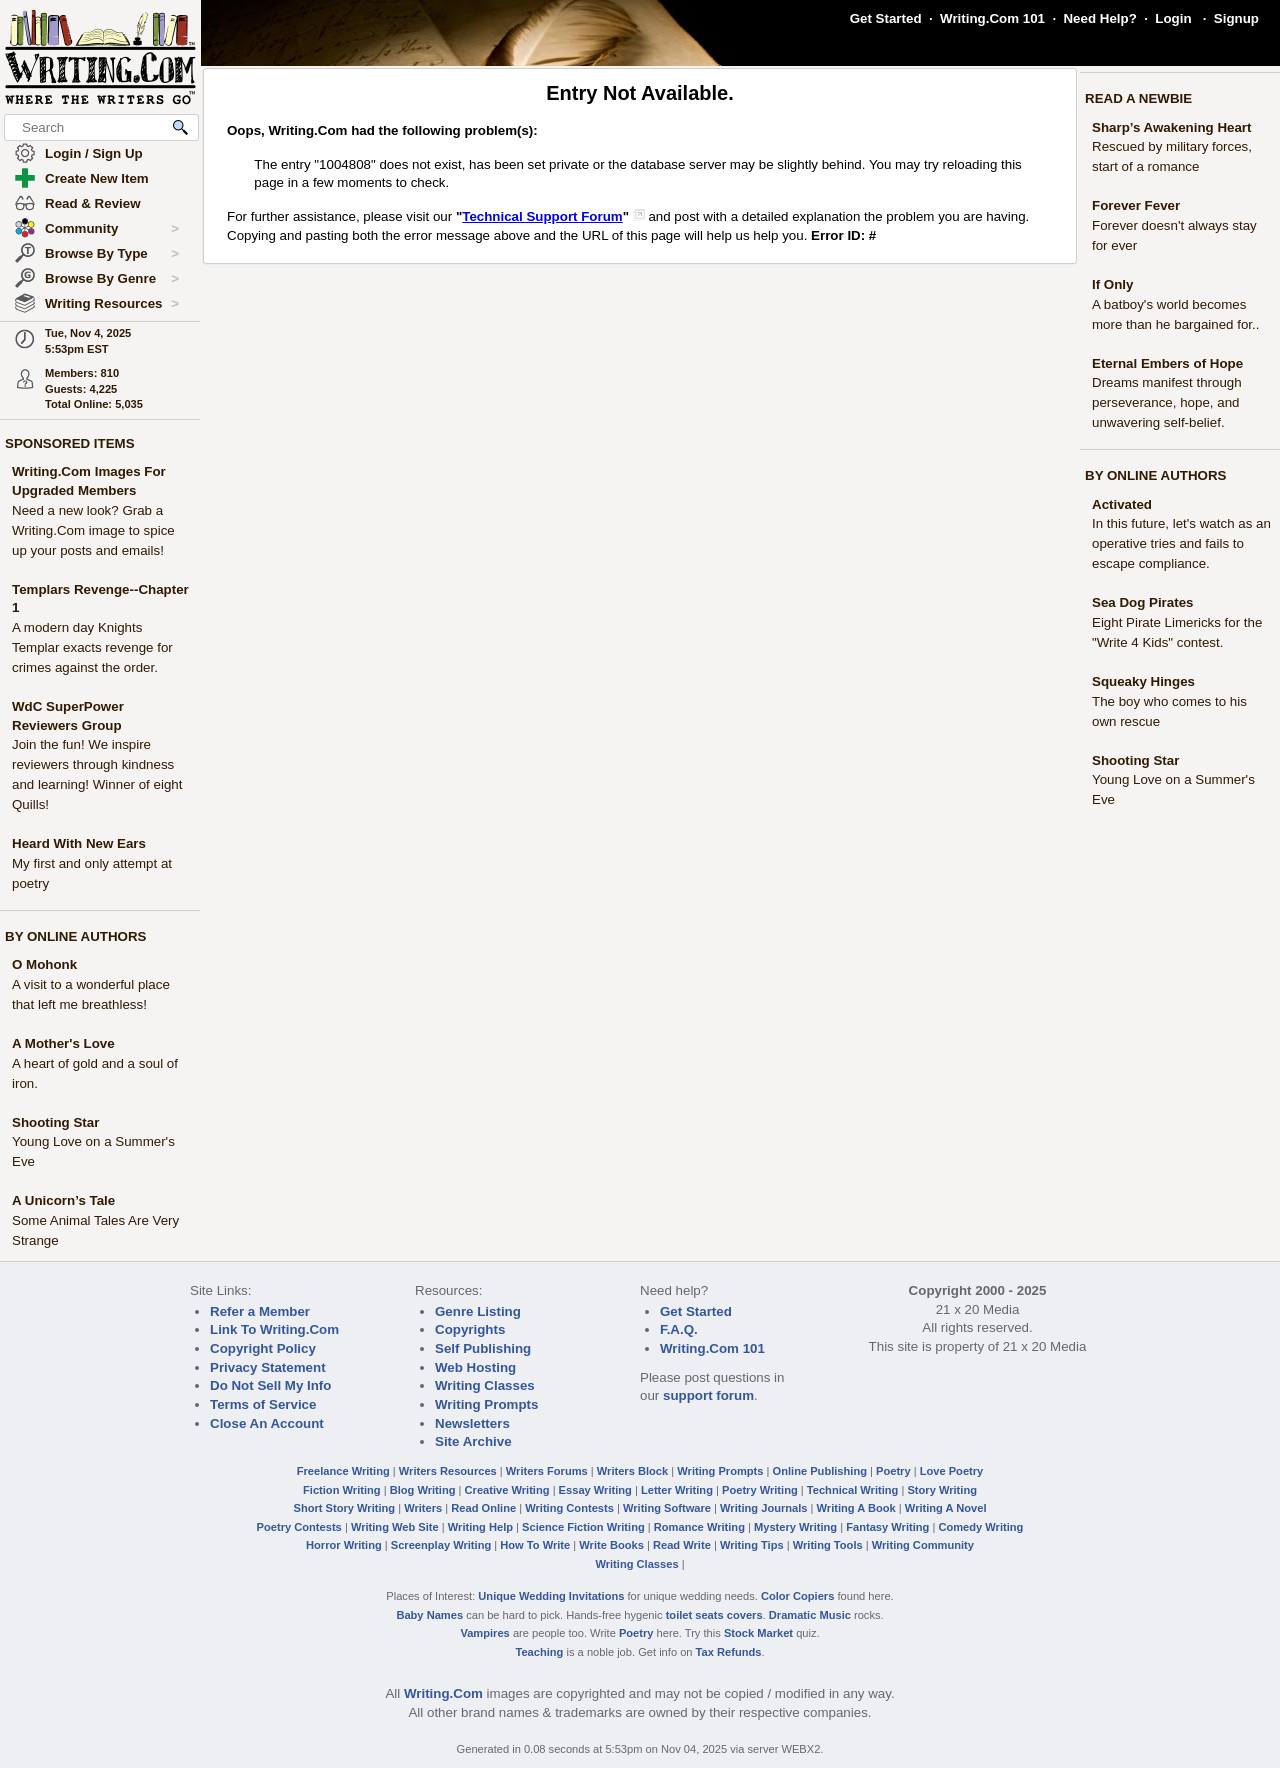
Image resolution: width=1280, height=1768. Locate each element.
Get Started (886, 18)
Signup (1236, 18)
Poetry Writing (760, 1490)
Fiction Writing (342, 1490)
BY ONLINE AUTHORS (75, 936)
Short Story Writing (344, 1508)
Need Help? (1099, 18)
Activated (1122, 504)
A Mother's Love (63, 1043)
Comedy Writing (980, 1527)
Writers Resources (448, 1471)
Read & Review (93, 203)
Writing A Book (856, 1508)
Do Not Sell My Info (270, 1385)
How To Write (535, 1545)
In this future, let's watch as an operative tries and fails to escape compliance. (1181, 543)
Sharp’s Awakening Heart (1172, 127)
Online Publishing (820, 1471)
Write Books (611, 1545)
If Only (1112, 284)
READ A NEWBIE (1138, 98)
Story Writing (942, 1490)
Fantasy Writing (887, 1527)
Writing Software (667, 1508)
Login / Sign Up (94, 153)
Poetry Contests (299, 1527)
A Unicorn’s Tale (63, 1200)
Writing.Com (443, 1693)
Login (1173, 18)
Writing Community (923, 1545)
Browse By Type (112, 254)
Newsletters (472, 1423)
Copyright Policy (263, 1348)
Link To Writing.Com (274, 1329)
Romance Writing (699, 1527)
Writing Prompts (486, 1404)
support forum (708, 1395)
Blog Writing (423, 1490)
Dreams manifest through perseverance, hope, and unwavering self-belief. (1167, 402)
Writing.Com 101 (992, 18)
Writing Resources (112, 304)
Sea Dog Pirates (1142, 602)
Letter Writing (677, 1490)
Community (112, 229)
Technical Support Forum (542, 216)
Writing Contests (569, 1508)
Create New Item (97, 178)
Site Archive (473, 1441)
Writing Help (480, 1527)
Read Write (682, 1545)
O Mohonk (44, 964)
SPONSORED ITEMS (70, 443)
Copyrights (470, 1329)
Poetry (893, 1471)
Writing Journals (763, 1508)
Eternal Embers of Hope (1167, 363)
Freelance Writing (343, 1471)
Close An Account (267, 1423)
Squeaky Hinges (1143, 681)
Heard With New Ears (79, 843)
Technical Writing (853, 1490)
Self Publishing (483, 1348)
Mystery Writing (795, 1527)
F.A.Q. (679, 1329)
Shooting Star (55, 1122)
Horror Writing (344, 1545)
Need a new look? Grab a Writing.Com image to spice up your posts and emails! (93, 530)
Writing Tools (828, 1545)
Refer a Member (260, 1311)
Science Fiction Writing (583, 1527)
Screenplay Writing (441, 1545)
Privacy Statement (268, 1367)
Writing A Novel (946, 1508)
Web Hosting (475, 1367)
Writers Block (632, 1471)
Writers (423, 1508)
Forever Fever (1136, 205)
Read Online (483, 1508)
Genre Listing (478, 1311)
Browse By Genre (112, 279)
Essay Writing (595, 1490)
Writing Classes (485, 1385)
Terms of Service (263, 1404)
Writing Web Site (395, 1527)
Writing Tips (752, 1545)
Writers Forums (547, 1471)
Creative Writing (507, 1490)
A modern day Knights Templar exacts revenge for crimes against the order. (92, 647)
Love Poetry (952, 1471)
